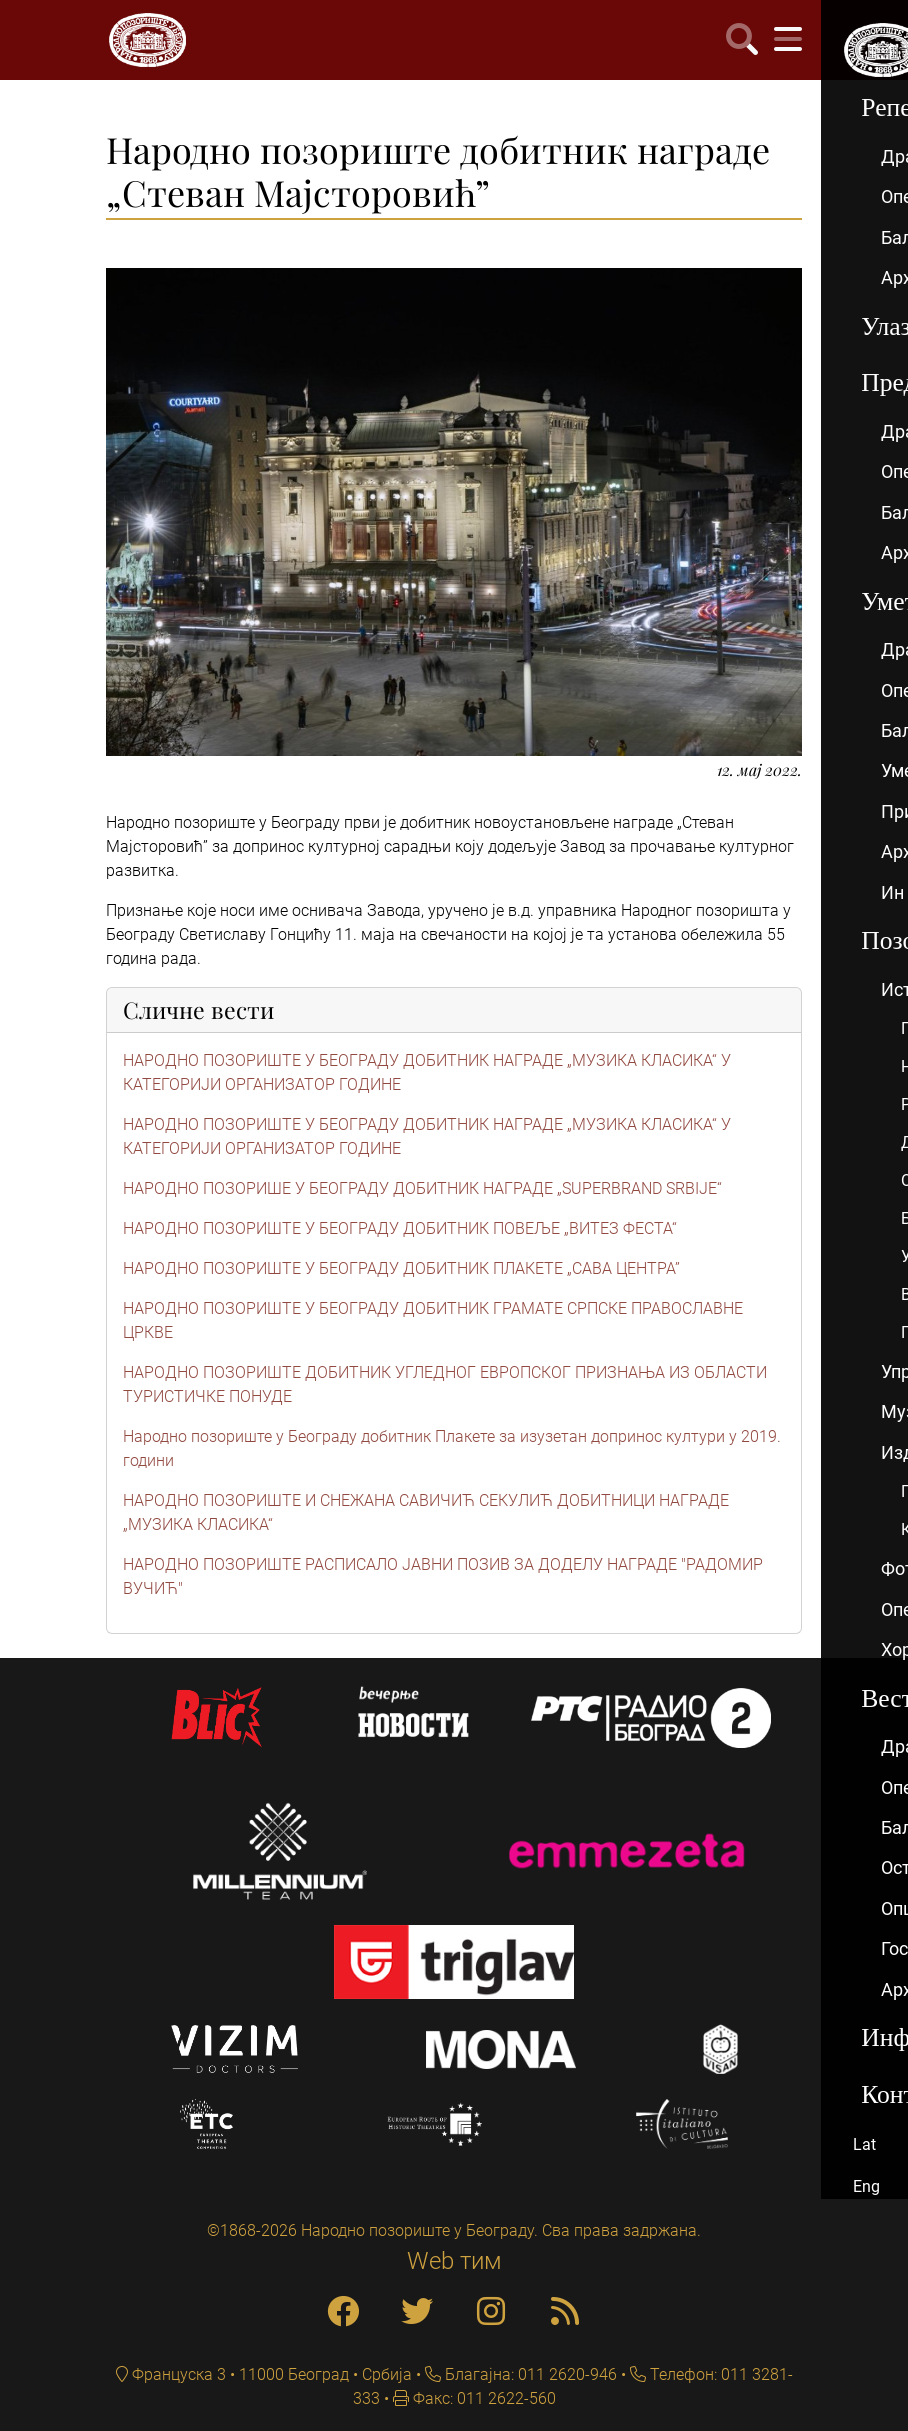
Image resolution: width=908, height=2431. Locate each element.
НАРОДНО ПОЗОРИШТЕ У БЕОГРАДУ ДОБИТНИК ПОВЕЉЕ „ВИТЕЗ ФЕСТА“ (400, 1228)
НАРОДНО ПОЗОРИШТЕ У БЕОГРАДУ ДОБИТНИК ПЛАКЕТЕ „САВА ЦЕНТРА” (401, 1268)
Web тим (454, 2261)
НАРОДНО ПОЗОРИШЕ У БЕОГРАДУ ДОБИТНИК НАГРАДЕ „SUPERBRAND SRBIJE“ (422, 1188)
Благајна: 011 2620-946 (529, 2374)
